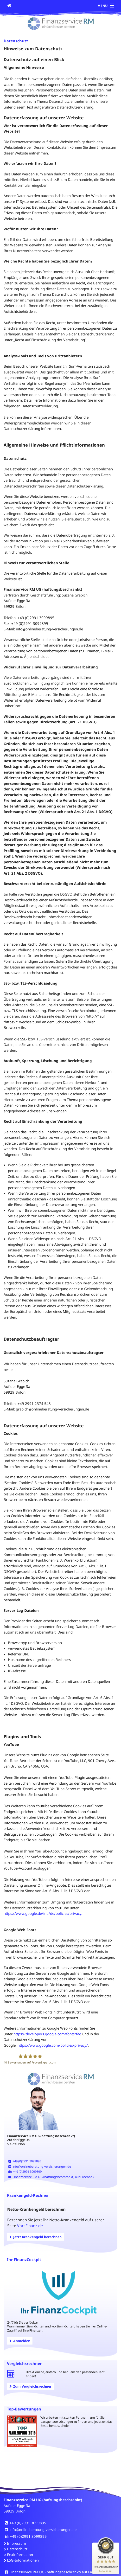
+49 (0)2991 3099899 (25, 2171)
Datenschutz (17, 2548)
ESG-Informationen (23, 2560)
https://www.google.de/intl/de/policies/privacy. (43, 1913)
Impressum (16, 2543)
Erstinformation (20, 2554)
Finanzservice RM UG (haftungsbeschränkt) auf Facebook (51, 2177)
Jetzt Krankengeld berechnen (35, 2237)
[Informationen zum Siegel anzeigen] (105, 2571)
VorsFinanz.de (30, 2225)
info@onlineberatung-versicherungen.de (39, 2166)
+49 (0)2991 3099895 (24, 2161)
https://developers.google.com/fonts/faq (47, 2033)
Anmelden (19, 2341)
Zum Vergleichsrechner (30, 2386)
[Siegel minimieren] (116, 2545)
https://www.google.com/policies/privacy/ (53, 2045)
